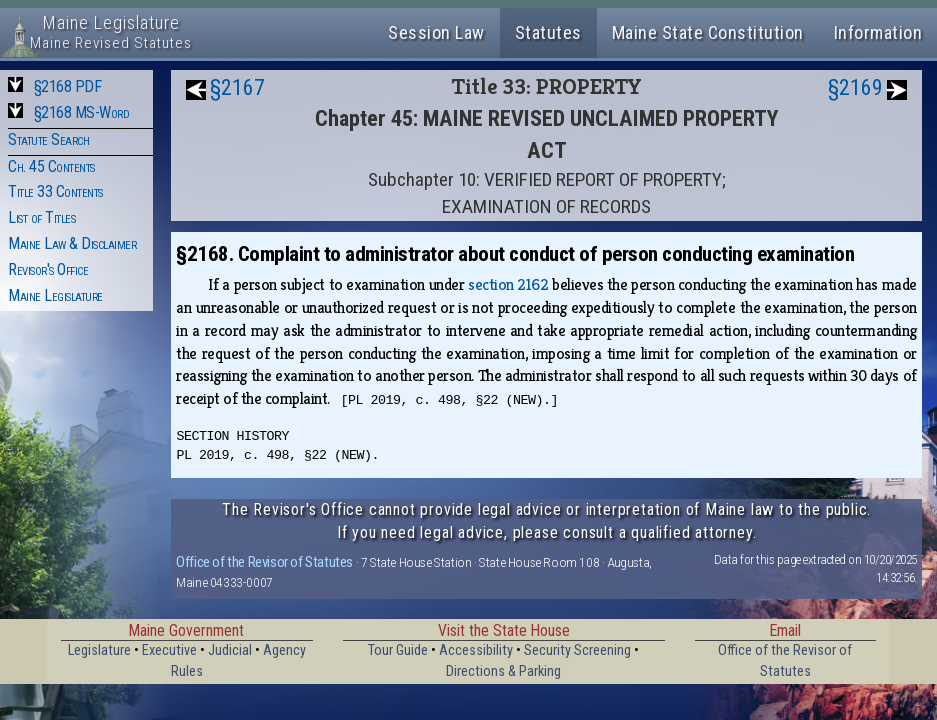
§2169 (855, 87)
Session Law (436, 32)
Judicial (230, 650)
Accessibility (476, 650)
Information (878, 32)
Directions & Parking (503, 671)
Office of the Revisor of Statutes (264, 562)
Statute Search (48, 139)
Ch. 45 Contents (51, 166)
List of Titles (41, 217)
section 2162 (508, 284)
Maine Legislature (55, 295)
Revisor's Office (48, 269)
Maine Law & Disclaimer (72, 243)
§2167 (237, 87)
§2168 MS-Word (82, 112)
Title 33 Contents (55, 191)
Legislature (99, 650)
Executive (169, 650)
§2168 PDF (68, 86)
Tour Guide (398, 650)
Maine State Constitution (708, 32)
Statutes (548, 32)
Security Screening (577, 650)
